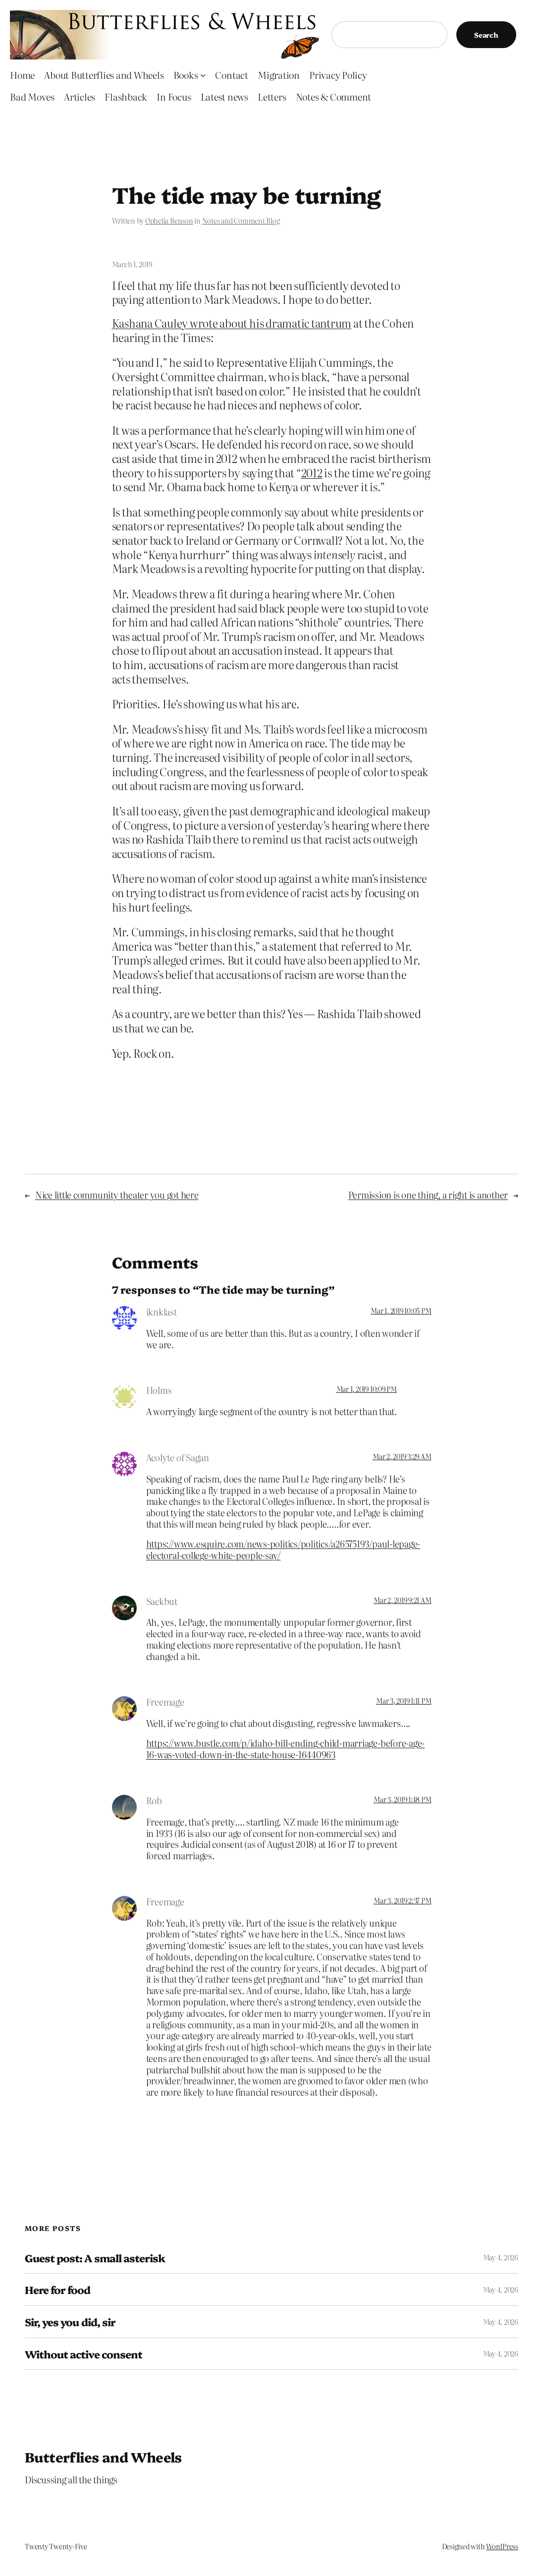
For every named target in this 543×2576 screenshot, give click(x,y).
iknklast (161, 1311)
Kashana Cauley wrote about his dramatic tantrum (232, 323)
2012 (312, 472)
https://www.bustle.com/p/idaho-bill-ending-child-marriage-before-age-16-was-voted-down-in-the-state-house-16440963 (285, 1748)
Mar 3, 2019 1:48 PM (402, 1799)
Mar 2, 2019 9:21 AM (402, 1600)
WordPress (502, 2546)
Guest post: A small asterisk (95, 2258)
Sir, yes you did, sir (70, 2322)
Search (486, 35)
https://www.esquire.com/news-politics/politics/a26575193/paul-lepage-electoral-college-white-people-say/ (283, 1549)
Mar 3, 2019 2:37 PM (402, 1900)
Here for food (58, 2289)
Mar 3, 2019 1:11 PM (403, 1701)
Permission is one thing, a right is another (428, 1194)
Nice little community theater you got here (117, 1194)
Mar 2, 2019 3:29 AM (402, 1456)
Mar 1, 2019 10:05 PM (401, 1311)
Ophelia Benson (169, 221)
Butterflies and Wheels (103, 2456)
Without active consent (83, 2354)
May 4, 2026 (500, 2257)
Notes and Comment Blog (241, 221)
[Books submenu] (203, 75)
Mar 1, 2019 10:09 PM (366, 1389)
